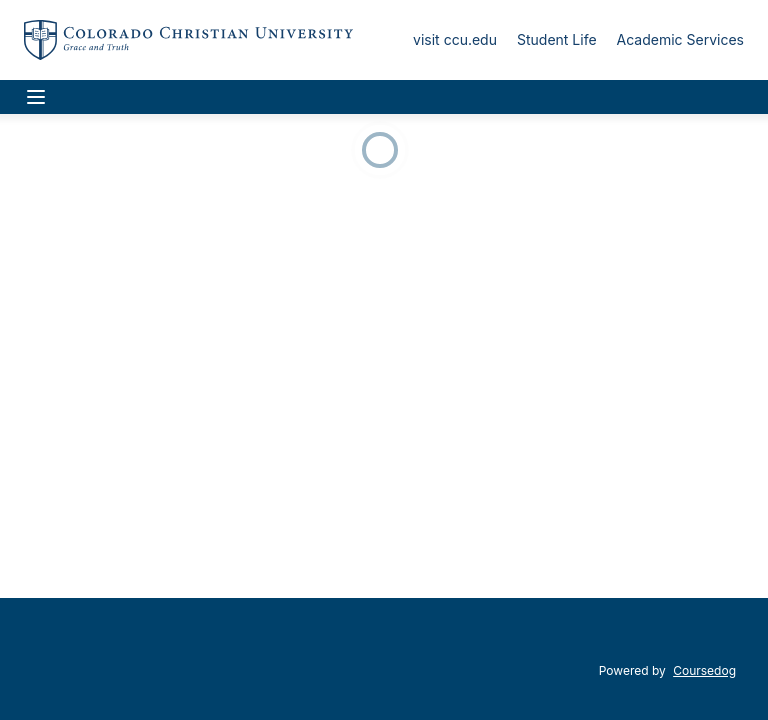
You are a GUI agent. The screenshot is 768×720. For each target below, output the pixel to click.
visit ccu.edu (455, 39)
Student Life (557, 39)
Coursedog (704, 670)
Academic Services (680, 39)
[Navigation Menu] (36, 97)
